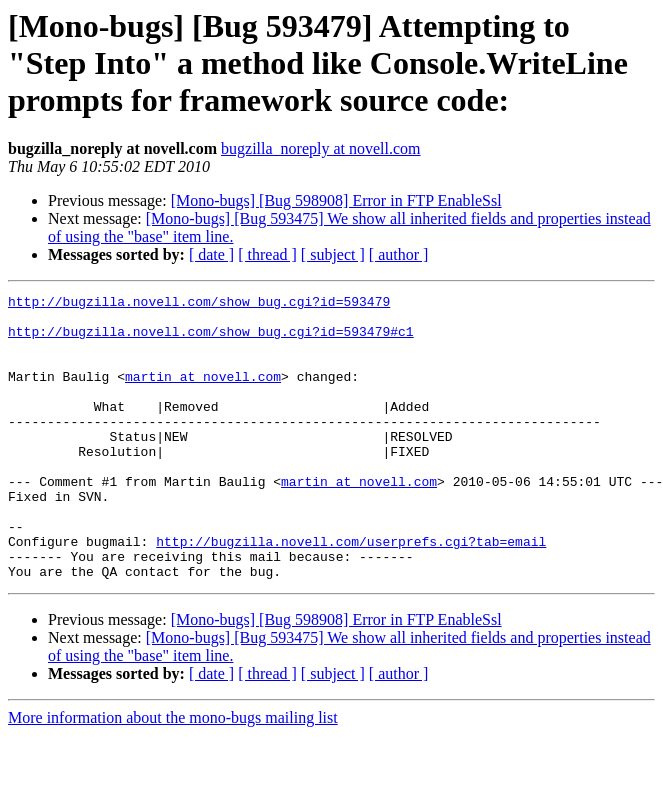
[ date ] (211, 254)
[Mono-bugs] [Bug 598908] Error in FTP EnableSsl (336, 200)
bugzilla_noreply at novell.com (321, 148)
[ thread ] (267, 254)
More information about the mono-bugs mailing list (173, 774)
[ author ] (399, 254)
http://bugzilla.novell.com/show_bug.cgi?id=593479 (199, 304)
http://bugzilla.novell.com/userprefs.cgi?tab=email (351, 592)
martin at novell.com (203, 394)
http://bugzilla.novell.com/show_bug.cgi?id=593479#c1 (211, 340)
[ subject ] (333, 254)
